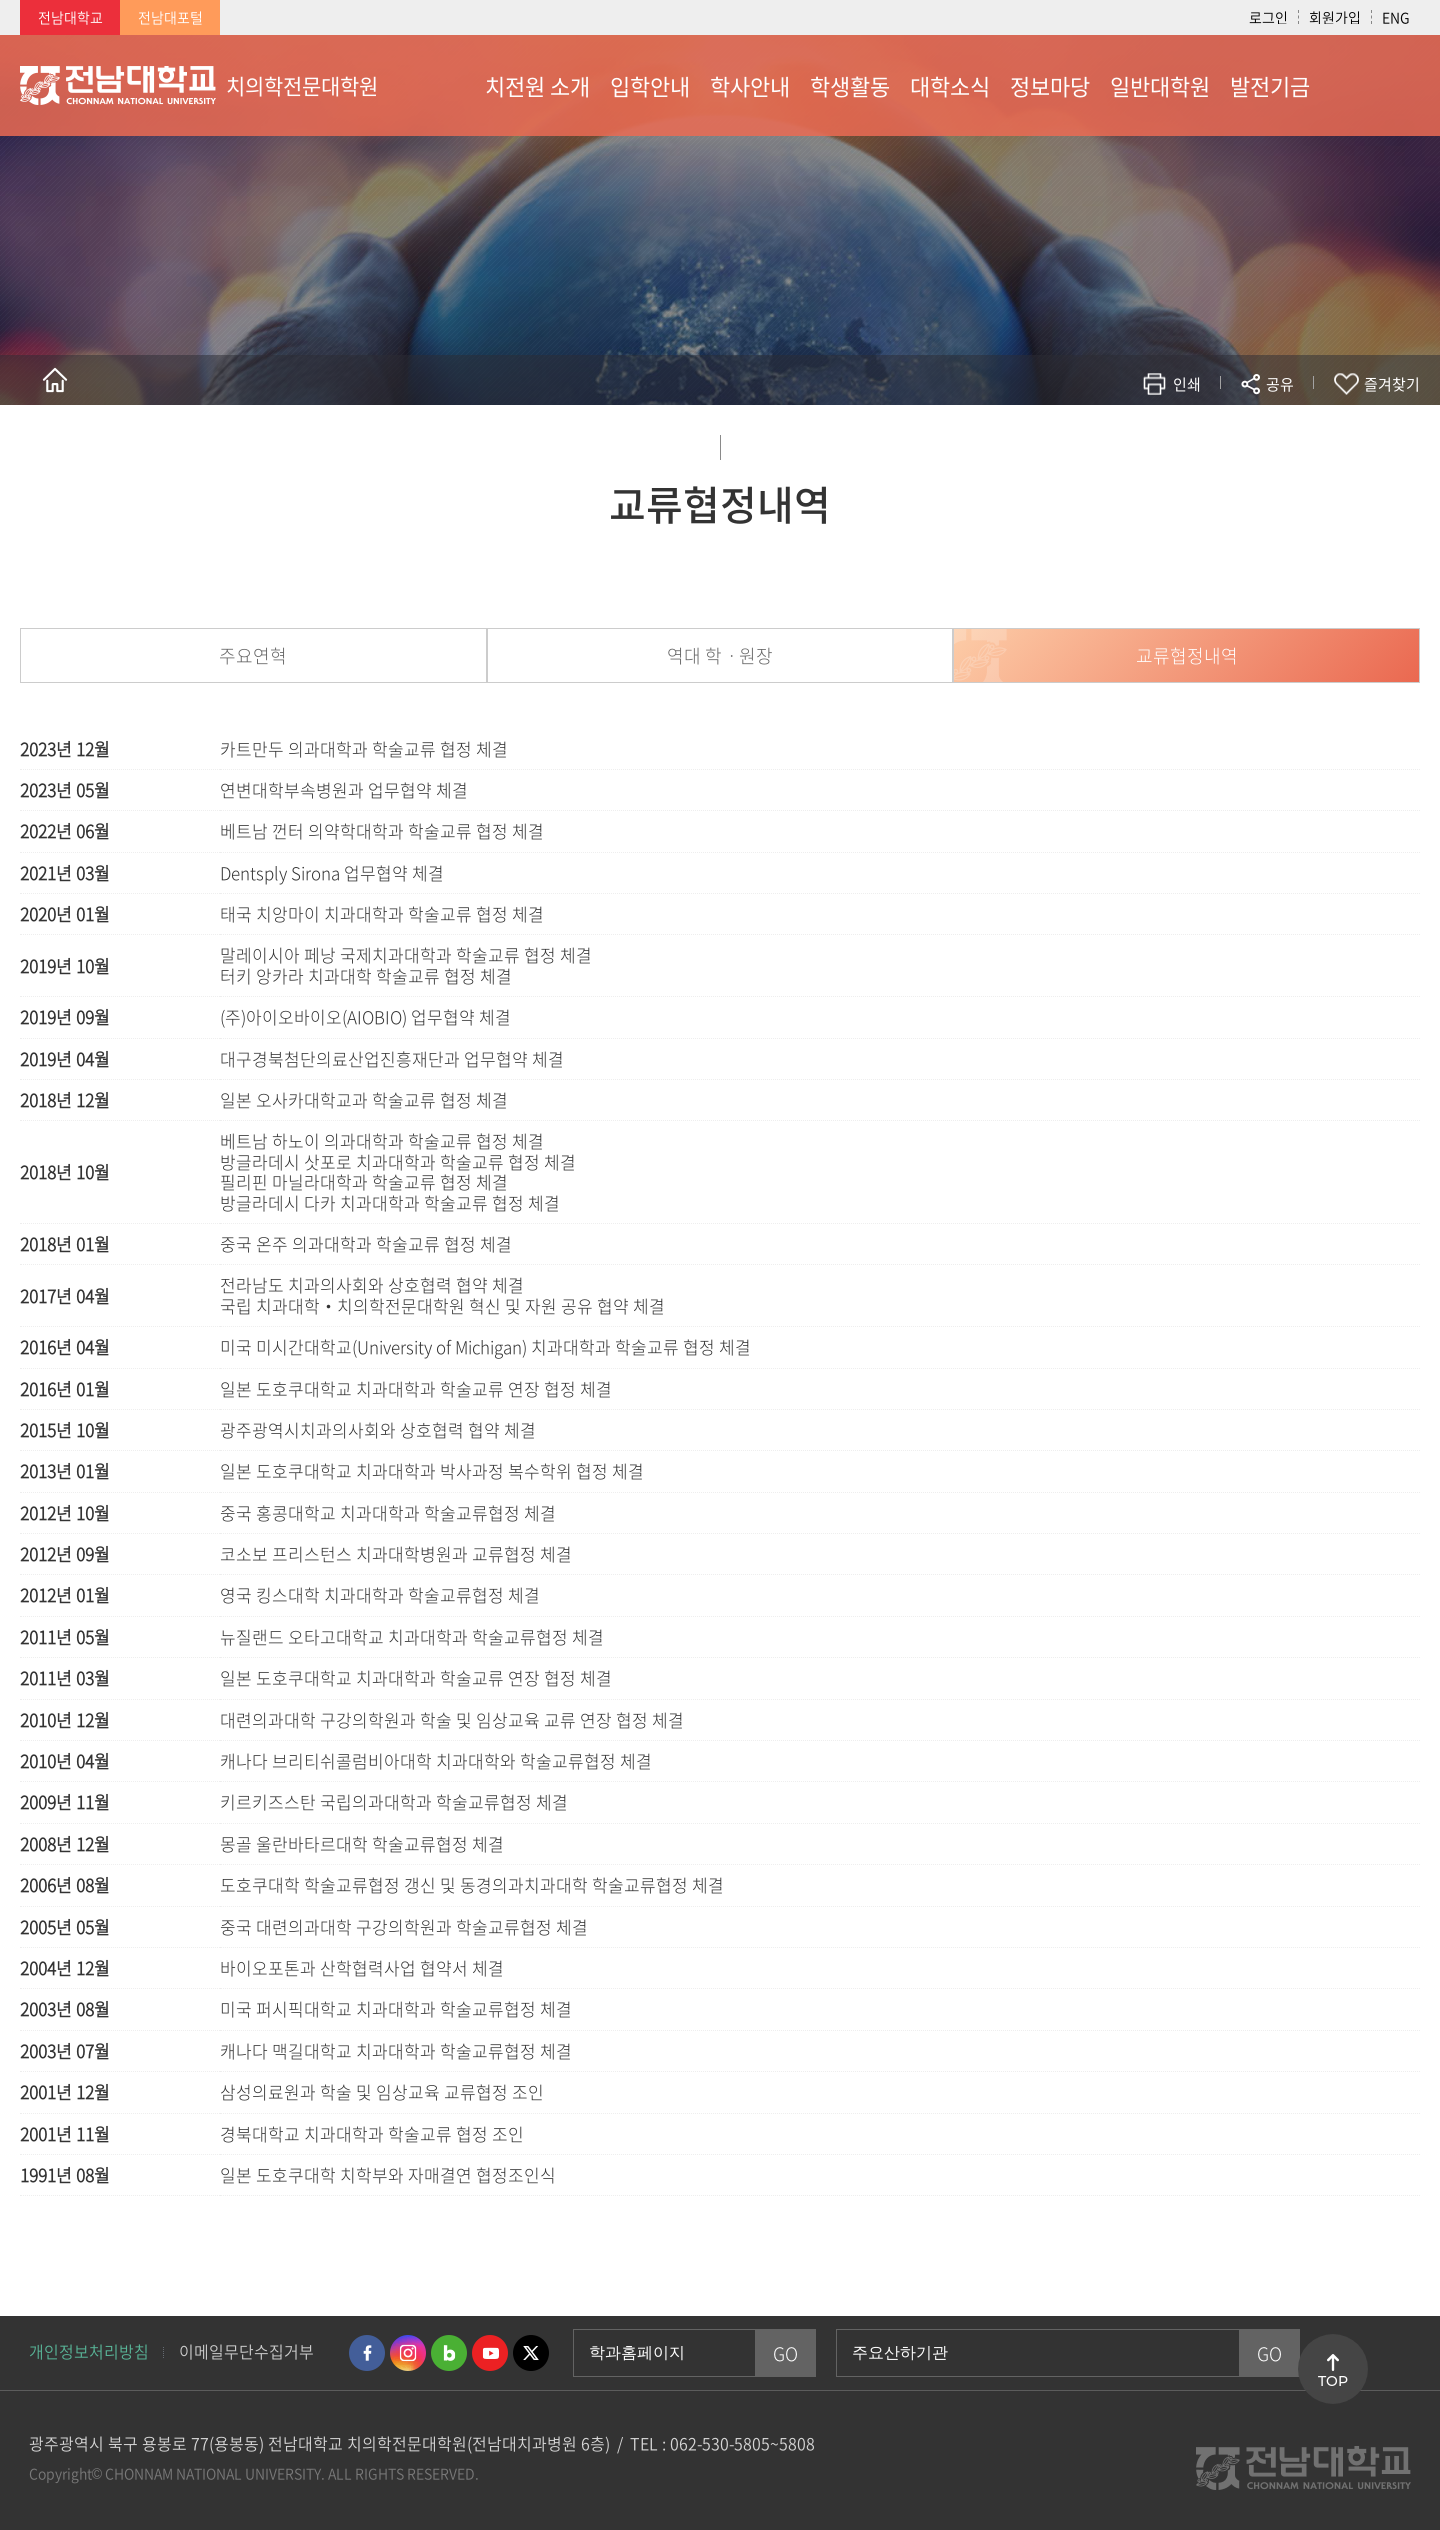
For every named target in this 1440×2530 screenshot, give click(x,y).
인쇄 (1187, 384)
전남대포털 (170, 17)
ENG (1396, 17)
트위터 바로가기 (531, 2353)
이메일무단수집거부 (246, 2351)
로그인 (1268, 17)
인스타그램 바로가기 (408, 2353)
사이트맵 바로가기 (1370, 85)
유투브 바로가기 (490, 2353)
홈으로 (55, 380)
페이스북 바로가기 (367, 2353)
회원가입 (1335, 17)
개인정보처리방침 (89, 2351)
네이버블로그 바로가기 (449, 2353)
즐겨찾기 (1392, 384)
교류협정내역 (1187, 655)
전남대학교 (70, 17)
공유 (1280, 384)
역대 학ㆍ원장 (720, 655)
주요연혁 (253, 655)
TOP (1333, 2381)
